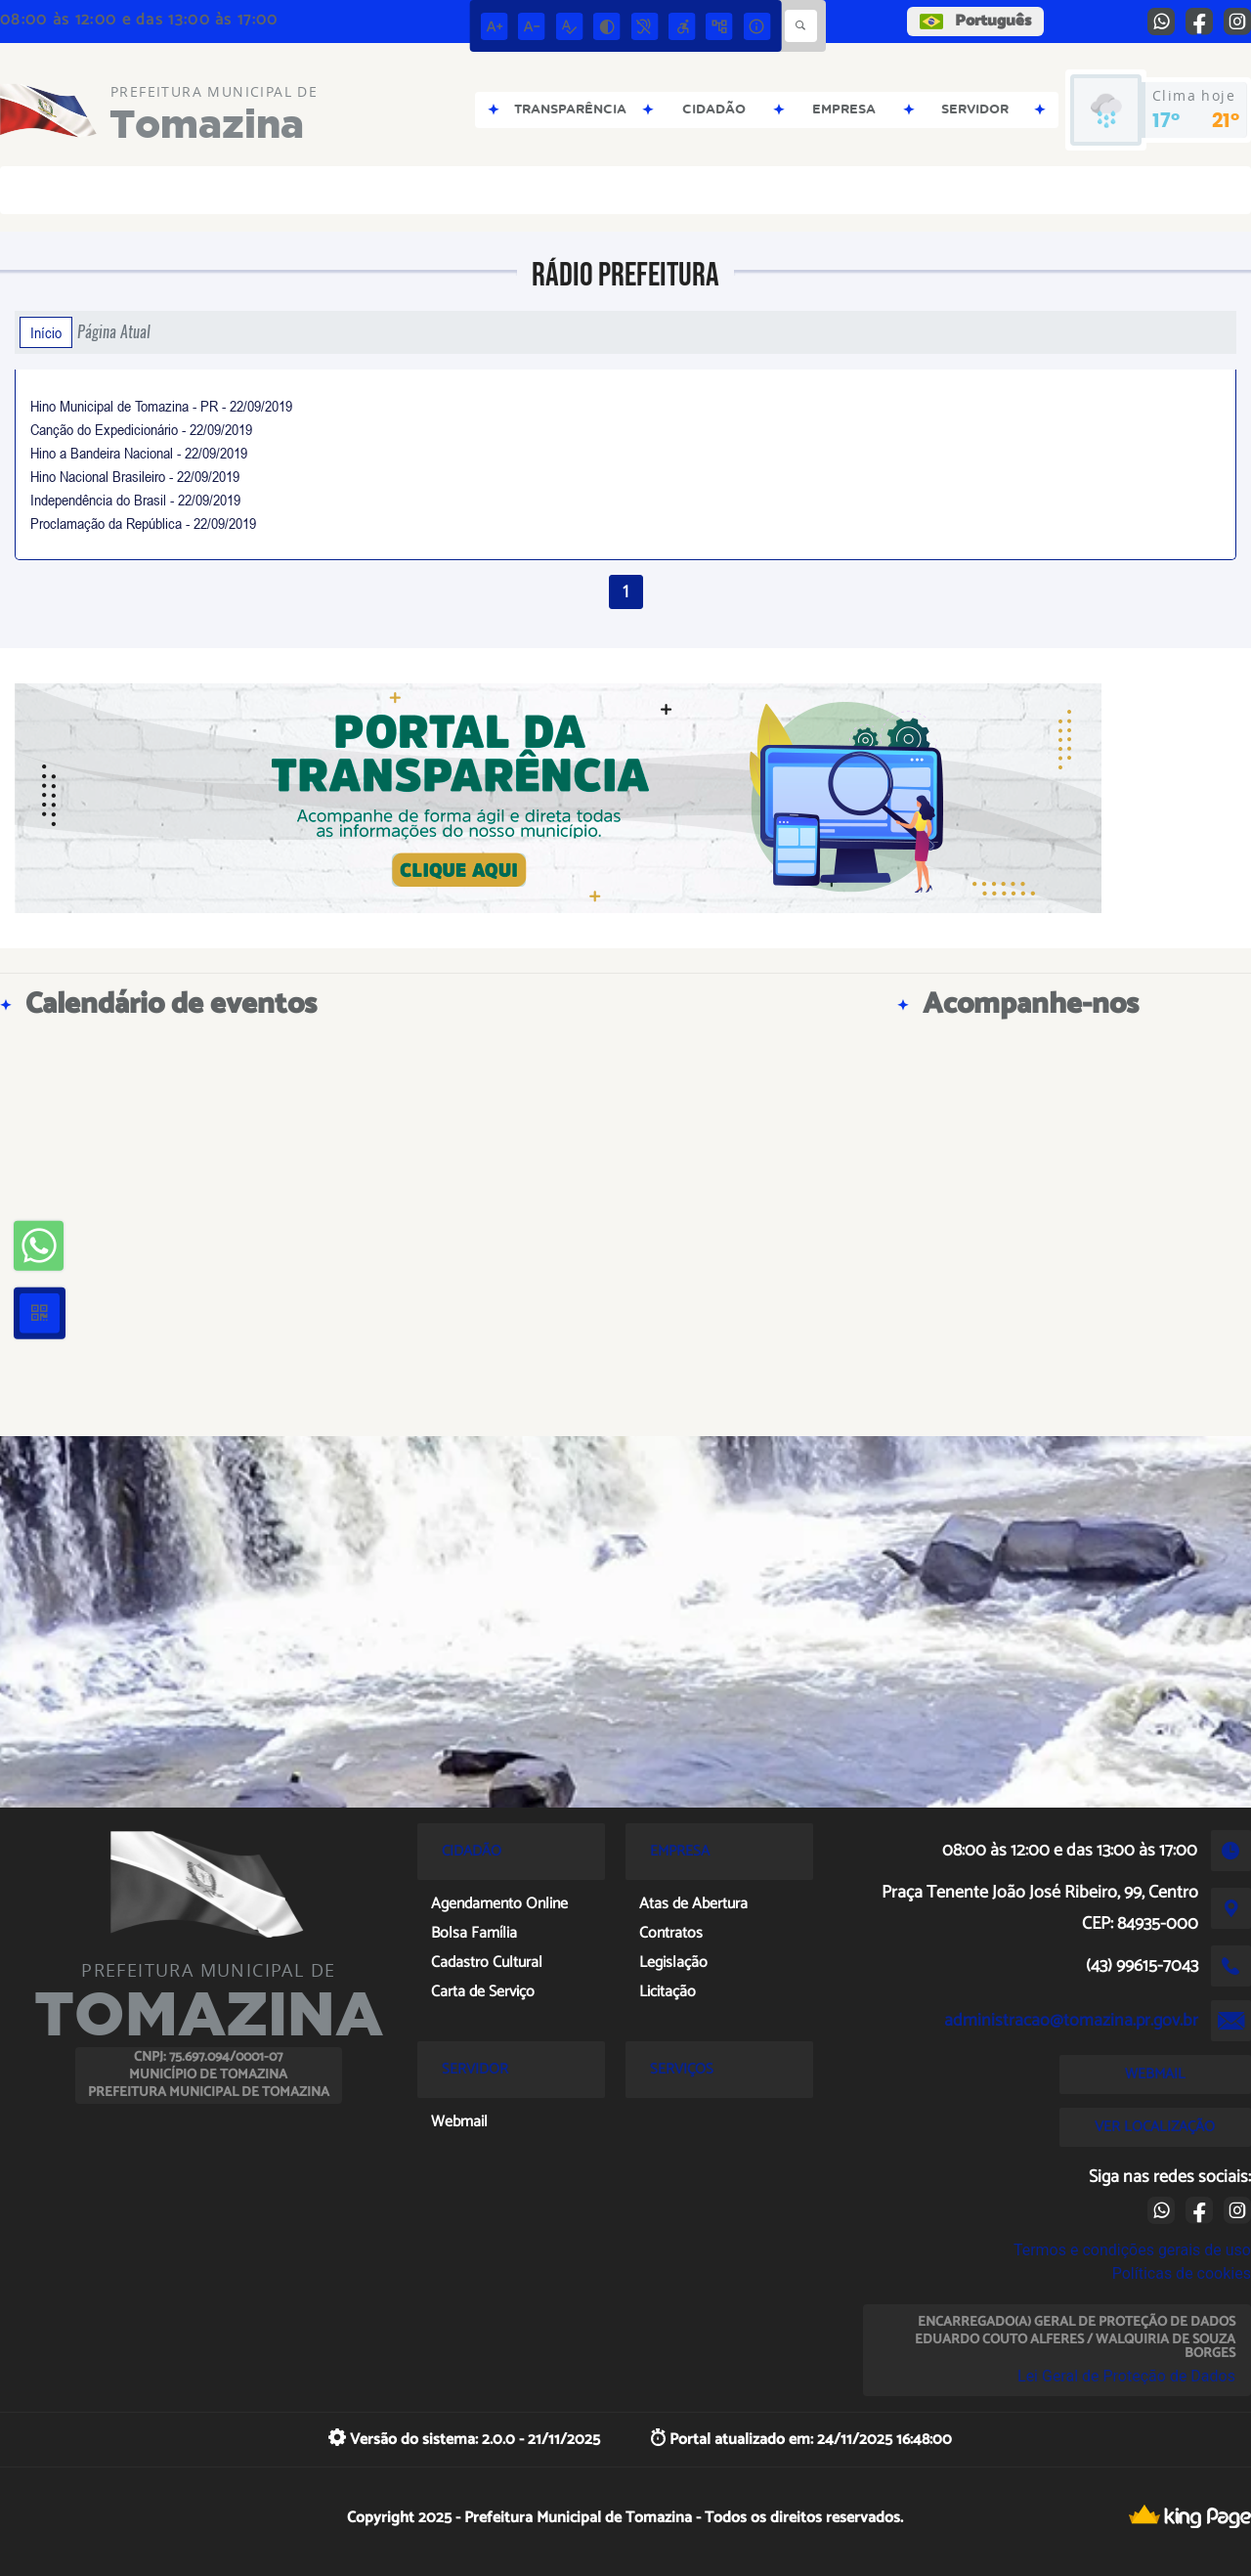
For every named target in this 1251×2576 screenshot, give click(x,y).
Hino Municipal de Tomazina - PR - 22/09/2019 (161, 405)
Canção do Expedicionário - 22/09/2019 (141, 429)
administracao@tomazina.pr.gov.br (1071, 2020)
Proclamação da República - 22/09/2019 (143, 523)
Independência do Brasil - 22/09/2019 (135, 499)
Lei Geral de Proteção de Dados (1126, 2376)
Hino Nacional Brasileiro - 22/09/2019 (134, 476)
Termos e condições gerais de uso (1132, 2250)
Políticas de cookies (1181, 2273)
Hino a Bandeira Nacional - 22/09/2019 (138, 452)
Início (46, 332)
